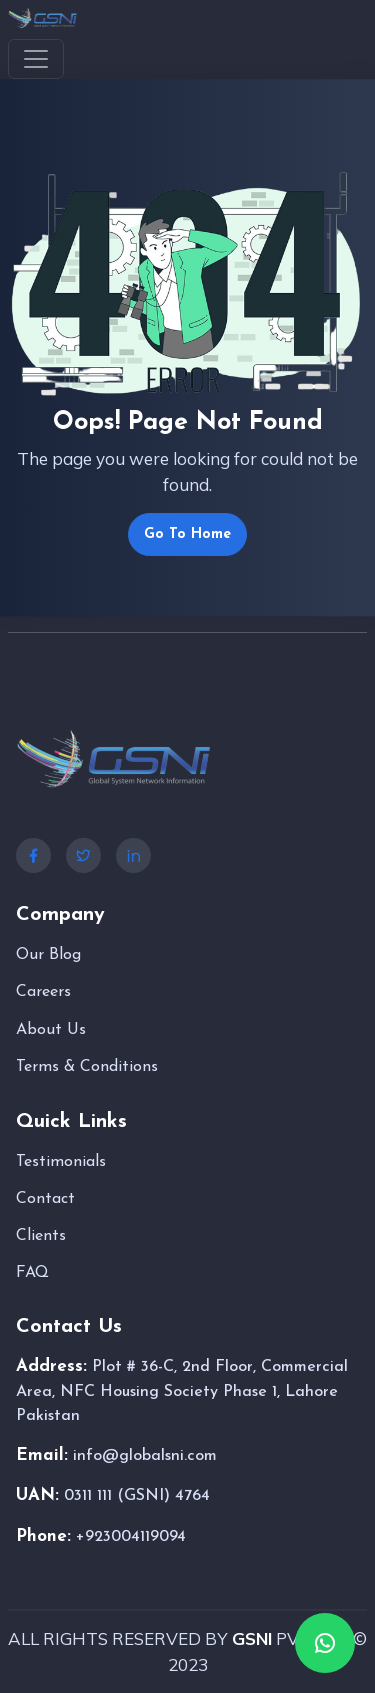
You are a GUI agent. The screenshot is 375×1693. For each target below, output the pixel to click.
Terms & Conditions (87, 1067)
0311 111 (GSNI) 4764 (137, 1496)
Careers (43, 992)
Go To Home (187, 534)
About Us (51, 1030)
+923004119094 (131, 1537)
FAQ (32, 1273)
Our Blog (48, 955)
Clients (41, 1236)
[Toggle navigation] (36, 59)
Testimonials (61, 1162)
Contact (45, 1199)
